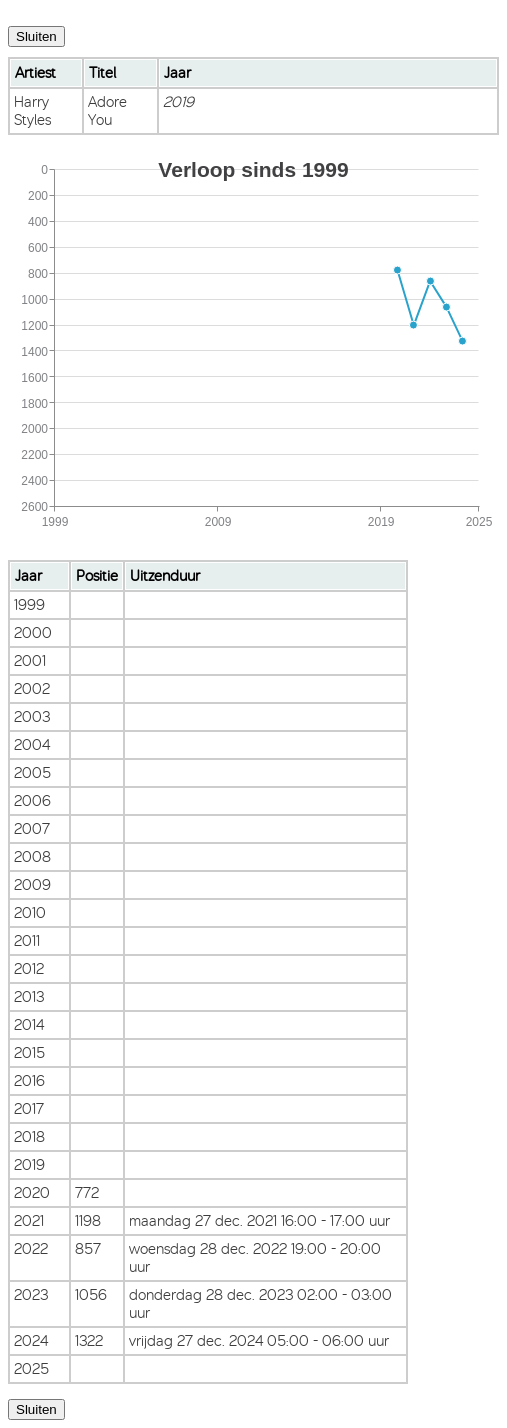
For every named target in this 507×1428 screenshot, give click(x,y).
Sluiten (36, 36)
